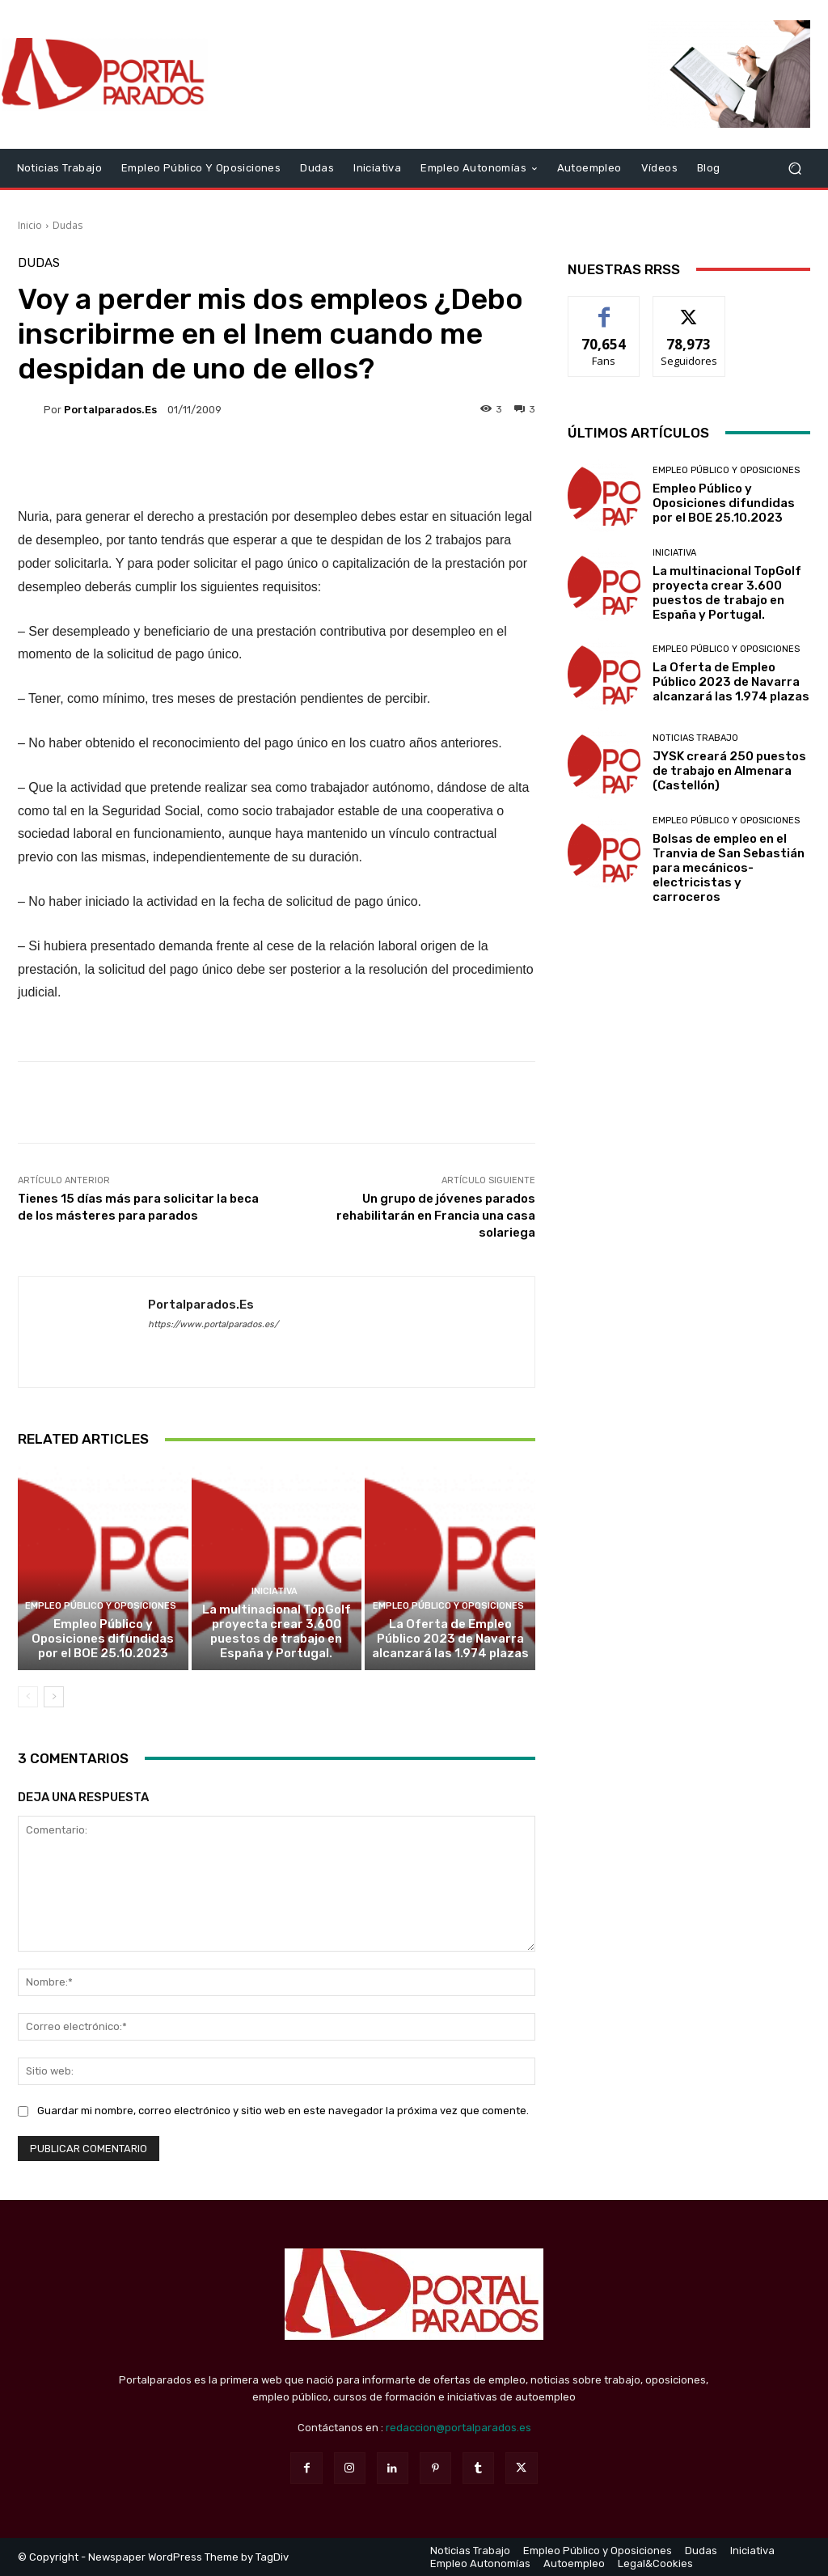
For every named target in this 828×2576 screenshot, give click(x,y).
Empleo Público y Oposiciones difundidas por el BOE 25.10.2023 (103, 1638)
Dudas (67, 225)
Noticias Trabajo (695, 738)
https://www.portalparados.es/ (213, 1324)
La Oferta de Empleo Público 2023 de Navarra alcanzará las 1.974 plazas (450, 1638)
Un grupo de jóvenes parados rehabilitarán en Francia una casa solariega (435, 1215)
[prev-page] (28, 1696)
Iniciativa (274, 1591)
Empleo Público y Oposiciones (100, 1605)
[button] (794, 168)
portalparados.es (110, 409)
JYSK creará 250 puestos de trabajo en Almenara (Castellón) (729, 771)
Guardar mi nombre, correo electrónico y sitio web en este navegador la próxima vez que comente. (283, 2110)
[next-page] (54, 1696)
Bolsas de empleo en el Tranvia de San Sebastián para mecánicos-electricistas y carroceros (729, 867)
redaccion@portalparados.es (458, 2428)
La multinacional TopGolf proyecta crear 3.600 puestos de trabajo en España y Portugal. (276, 1631)
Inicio (30, 225)
